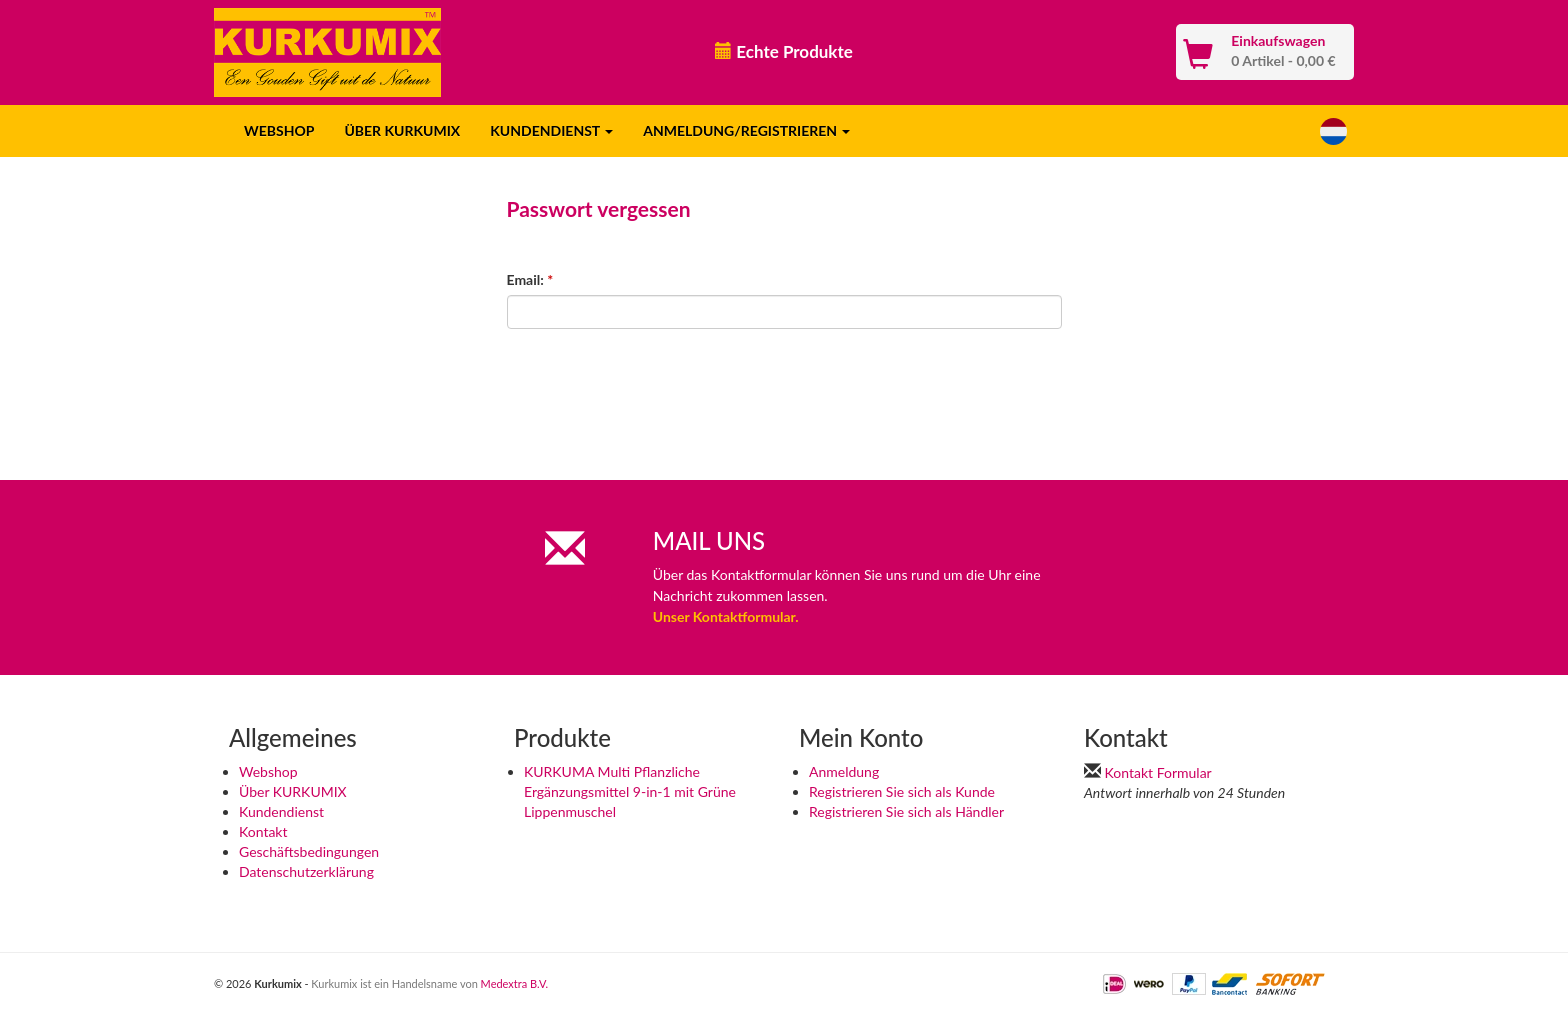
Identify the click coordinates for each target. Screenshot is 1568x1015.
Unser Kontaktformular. (726, 616)
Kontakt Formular (1158, 772)
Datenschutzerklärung (306, 871)
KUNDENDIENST (551, 130)
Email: (530, 279)
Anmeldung (844, 771)
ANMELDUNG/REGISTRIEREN (746, 130)
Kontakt (263, 831)
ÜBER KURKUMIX (402, 130)
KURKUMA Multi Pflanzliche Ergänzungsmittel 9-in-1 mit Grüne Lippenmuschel (630, 791)
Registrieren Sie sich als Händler (906, 811)
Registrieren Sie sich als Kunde (902, 791)
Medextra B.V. (515, 983)
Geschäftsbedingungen (309, 851)
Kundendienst (281, 811)
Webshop (268, 771)
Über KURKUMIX (293, 791)
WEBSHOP (279, 130)
